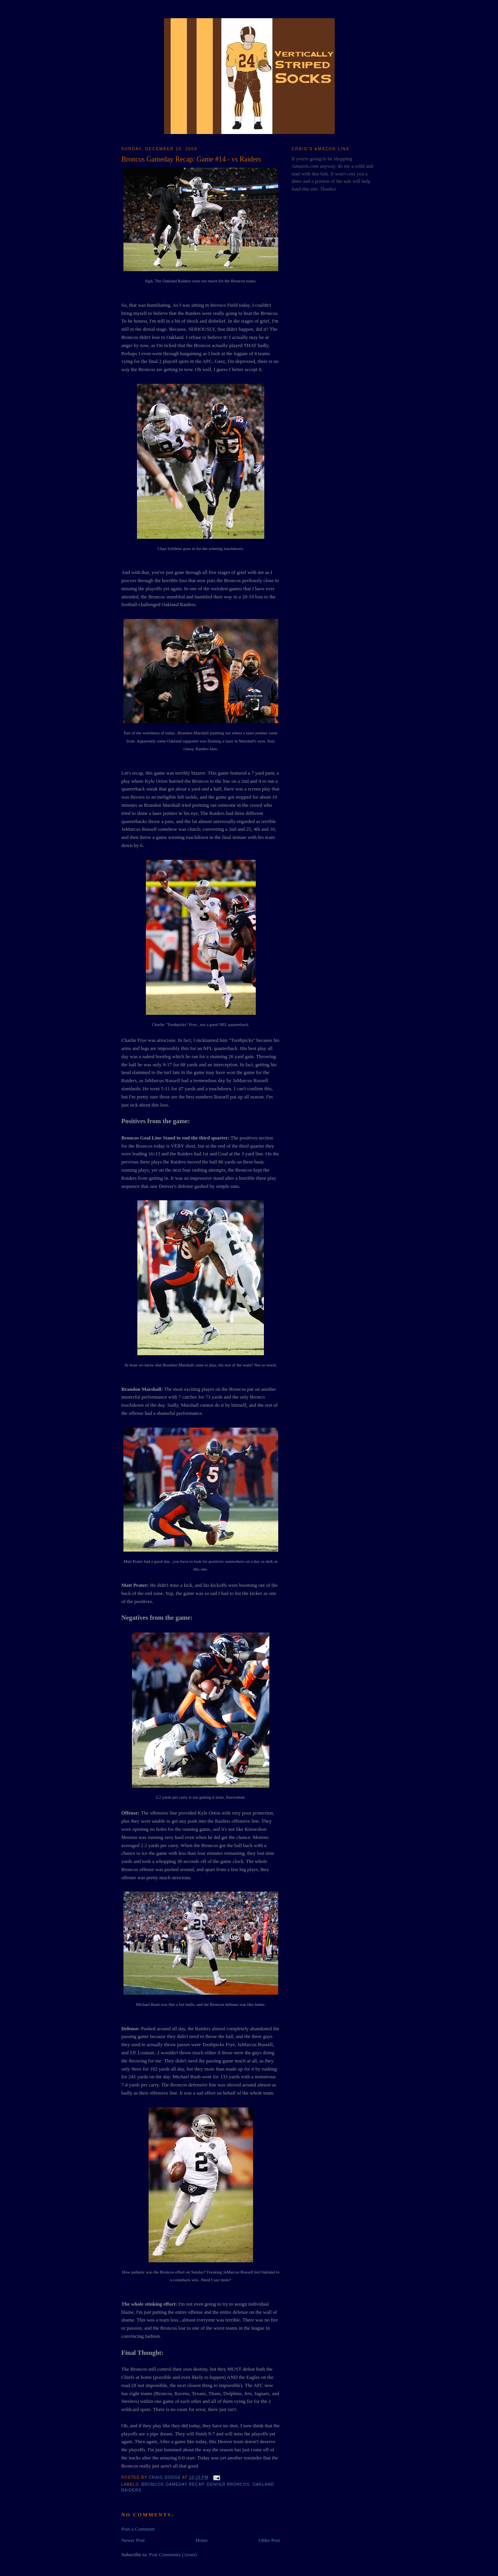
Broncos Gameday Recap (173, 2484)
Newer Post (133, 2540)
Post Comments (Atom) (173, 2554)
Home (201, 2540)
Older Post (269, 2540)
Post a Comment (138, 2529)
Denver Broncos (228, 2484)
